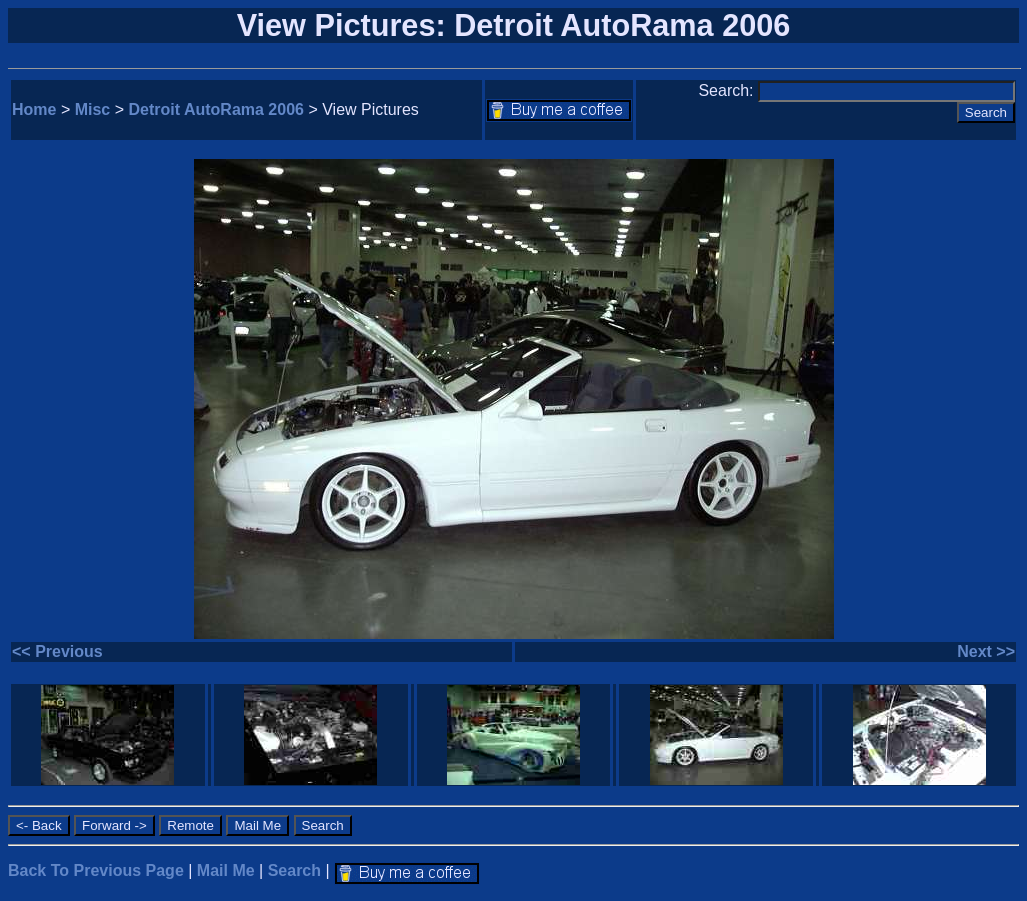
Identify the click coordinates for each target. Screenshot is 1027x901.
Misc (93, 109)
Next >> (986, 651)
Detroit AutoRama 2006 (216, 109)
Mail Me (226, 870)
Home (34, 109)
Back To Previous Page (96, 870)
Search (294, 870)
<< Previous (57, 651)
